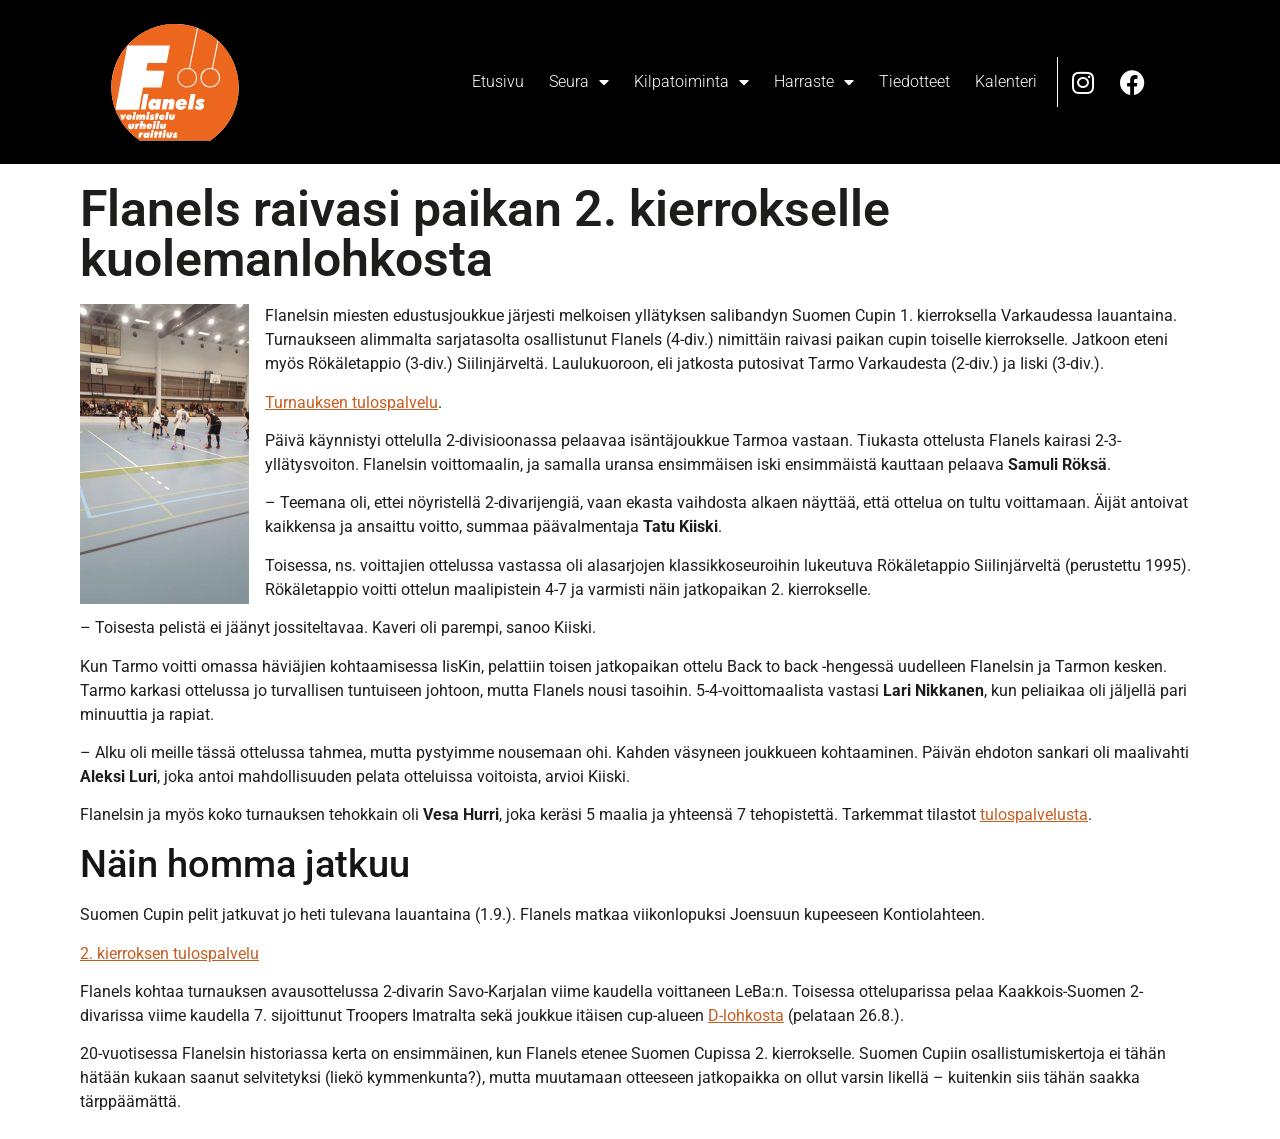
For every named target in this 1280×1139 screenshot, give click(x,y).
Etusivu (498, 81)
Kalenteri (1006, 81)
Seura (579, 82)
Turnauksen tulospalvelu (351, 402)
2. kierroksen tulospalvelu (169, 953)
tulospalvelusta (1034, 814)
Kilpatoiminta (691, 82)
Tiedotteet (914, 81)
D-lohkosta (746, 1015)
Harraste (814, 82)
